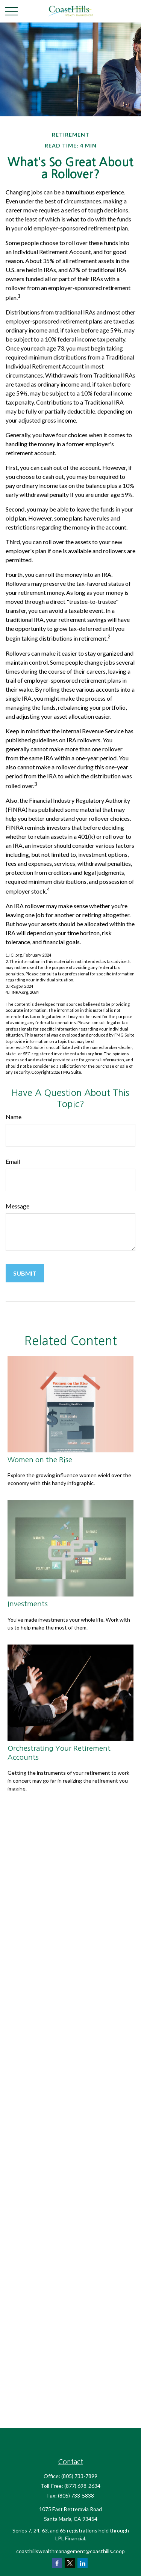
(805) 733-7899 (79, 2476)
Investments (28, 1603)
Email (13, 1161)
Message (17, 1206)
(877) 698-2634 (82, 2486)
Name (13, 1116)
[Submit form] (25, 1273)
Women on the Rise (40, 1459)
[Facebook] (57, 2563)
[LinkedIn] (82, 2563)
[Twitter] (70, 2563)
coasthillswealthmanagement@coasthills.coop (70, 2551)
